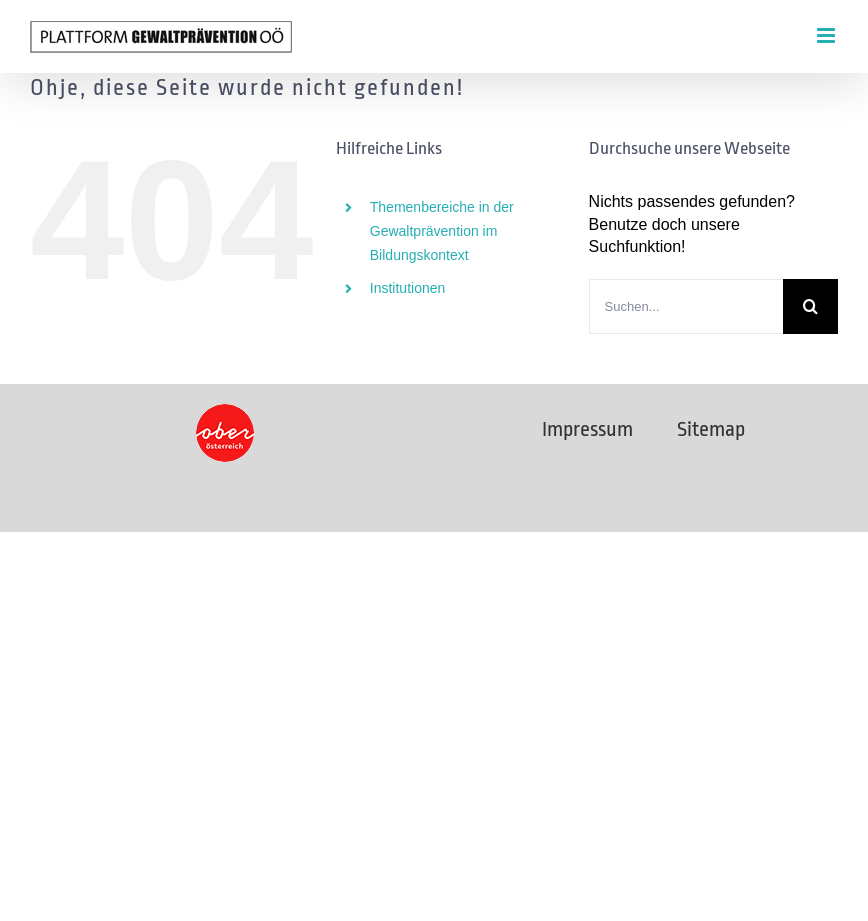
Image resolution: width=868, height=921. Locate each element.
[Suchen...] (686, 306)
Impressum (587, 429)
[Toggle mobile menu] (827, 35)
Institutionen (408, 288)
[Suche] (810, 306)
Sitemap (711, 429)
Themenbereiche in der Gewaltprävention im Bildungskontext (442, 231)
